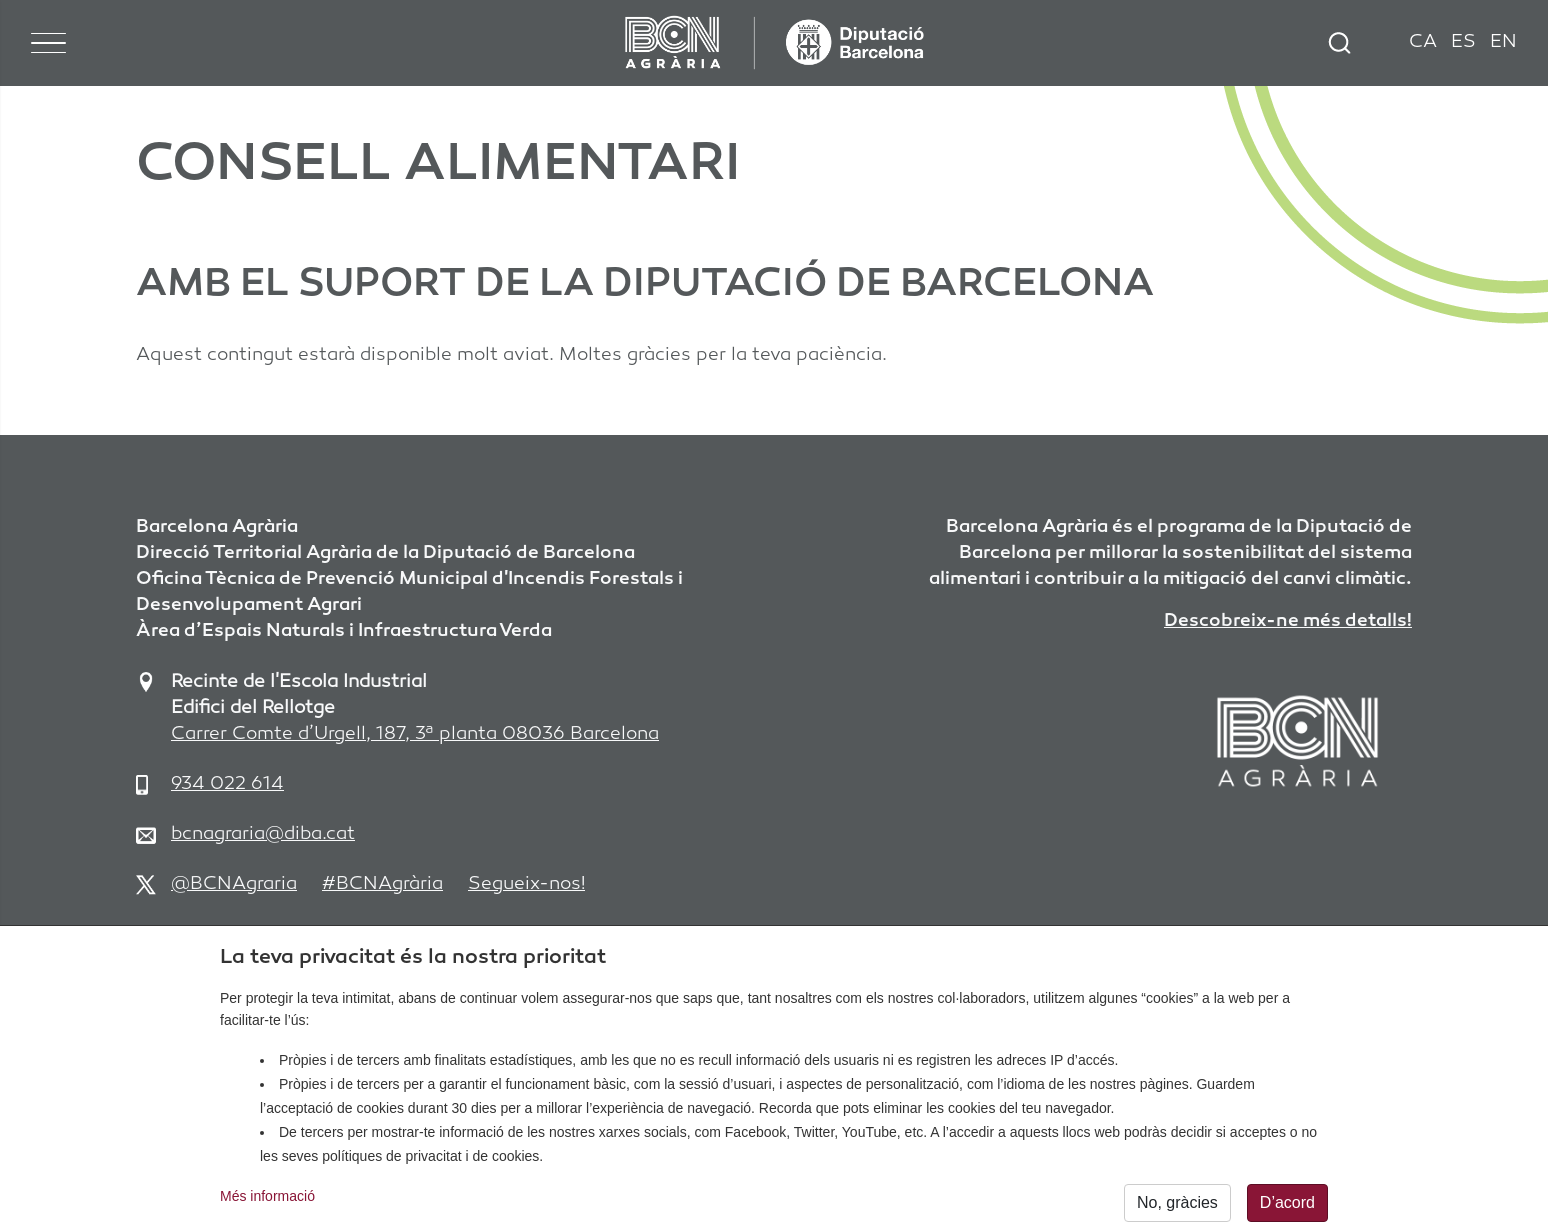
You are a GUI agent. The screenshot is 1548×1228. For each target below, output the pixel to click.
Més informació (267, 1205)
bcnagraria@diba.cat (263, 834)
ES (1463, 42)
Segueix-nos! (526, 884)
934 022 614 (227, 784)
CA (1423, 42)
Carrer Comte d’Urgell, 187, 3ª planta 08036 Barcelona (415, 734)
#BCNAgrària (382, 884)
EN (1503, 42)
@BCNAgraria (234, 884)
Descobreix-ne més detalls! (1288, 621)
